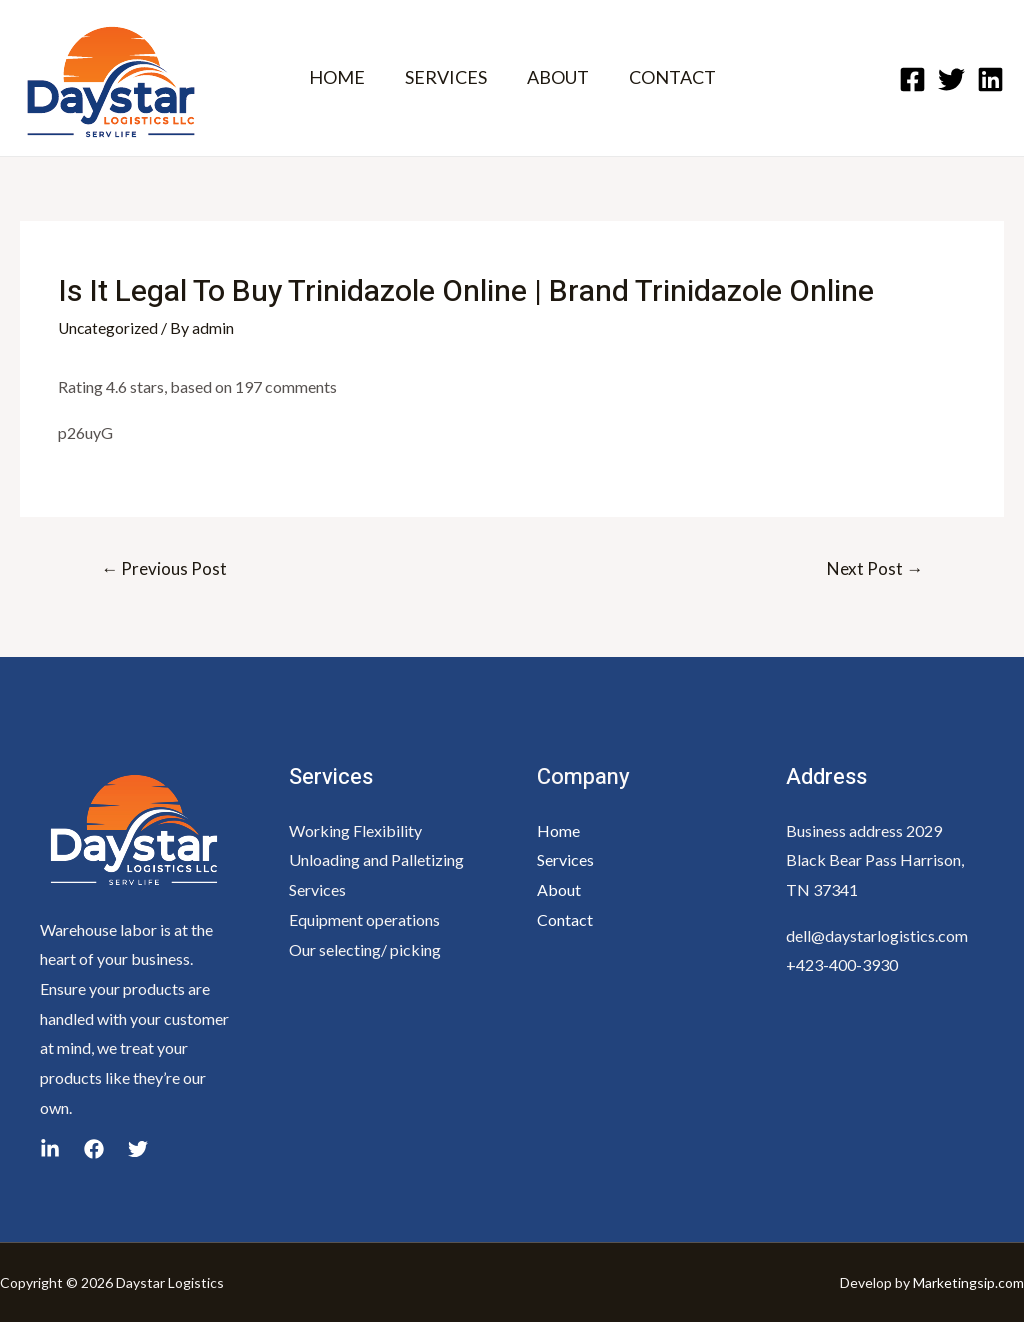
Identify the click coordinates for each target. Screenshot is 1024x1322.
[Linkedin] (990, 79)
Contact (565, 918)
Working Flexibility (355, 829)
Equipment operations (364, 918)
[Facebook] (912, 79)
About (559, 889)
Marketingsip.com (968, 1281)
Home (558, 829)
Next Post (875, 567)
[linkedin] (138, 1149)
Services (565, 859)
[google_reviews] (50, 1149)
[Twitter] (951, 79)
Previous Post (164, 567)
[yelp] (94, 1149)
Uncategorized (109, 327)
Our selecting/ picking (365, 948)
